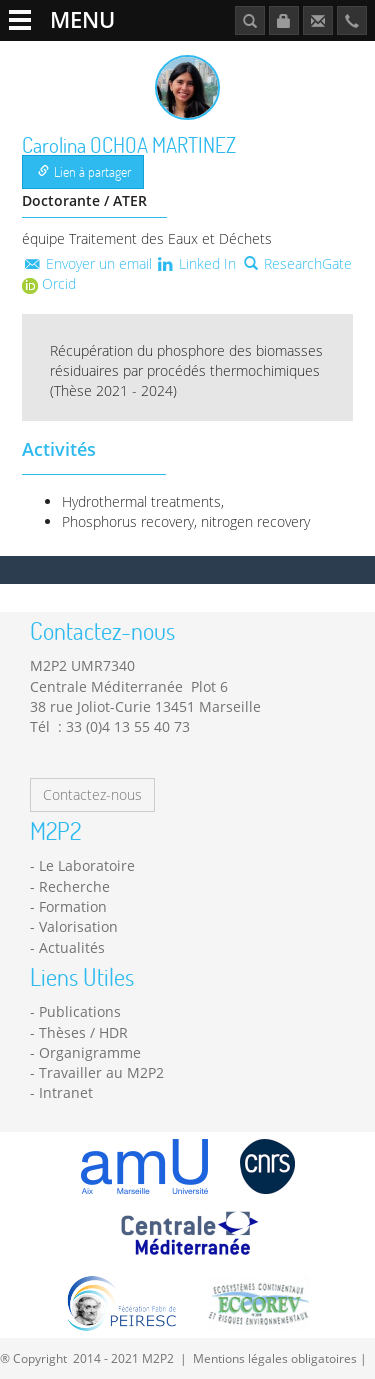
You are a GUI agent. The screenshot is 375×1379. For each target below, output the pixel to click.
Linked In (196, 263)
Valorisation (78, 926)
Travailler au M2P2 (101, 1072)
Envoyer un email (87, 263)
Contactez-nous (92, 794)
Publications (80, 1011)
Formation (73, 906)
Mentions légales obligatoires (275, 1358)
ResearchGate (298, 263)
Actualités (72, 947)
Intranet (66, 1092)
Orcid (49, 283)
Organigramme (90, 1052)
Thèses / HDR (83, 1032)
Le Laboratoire (87, 865)
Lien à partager (84, 171)
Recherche (74, 886)
